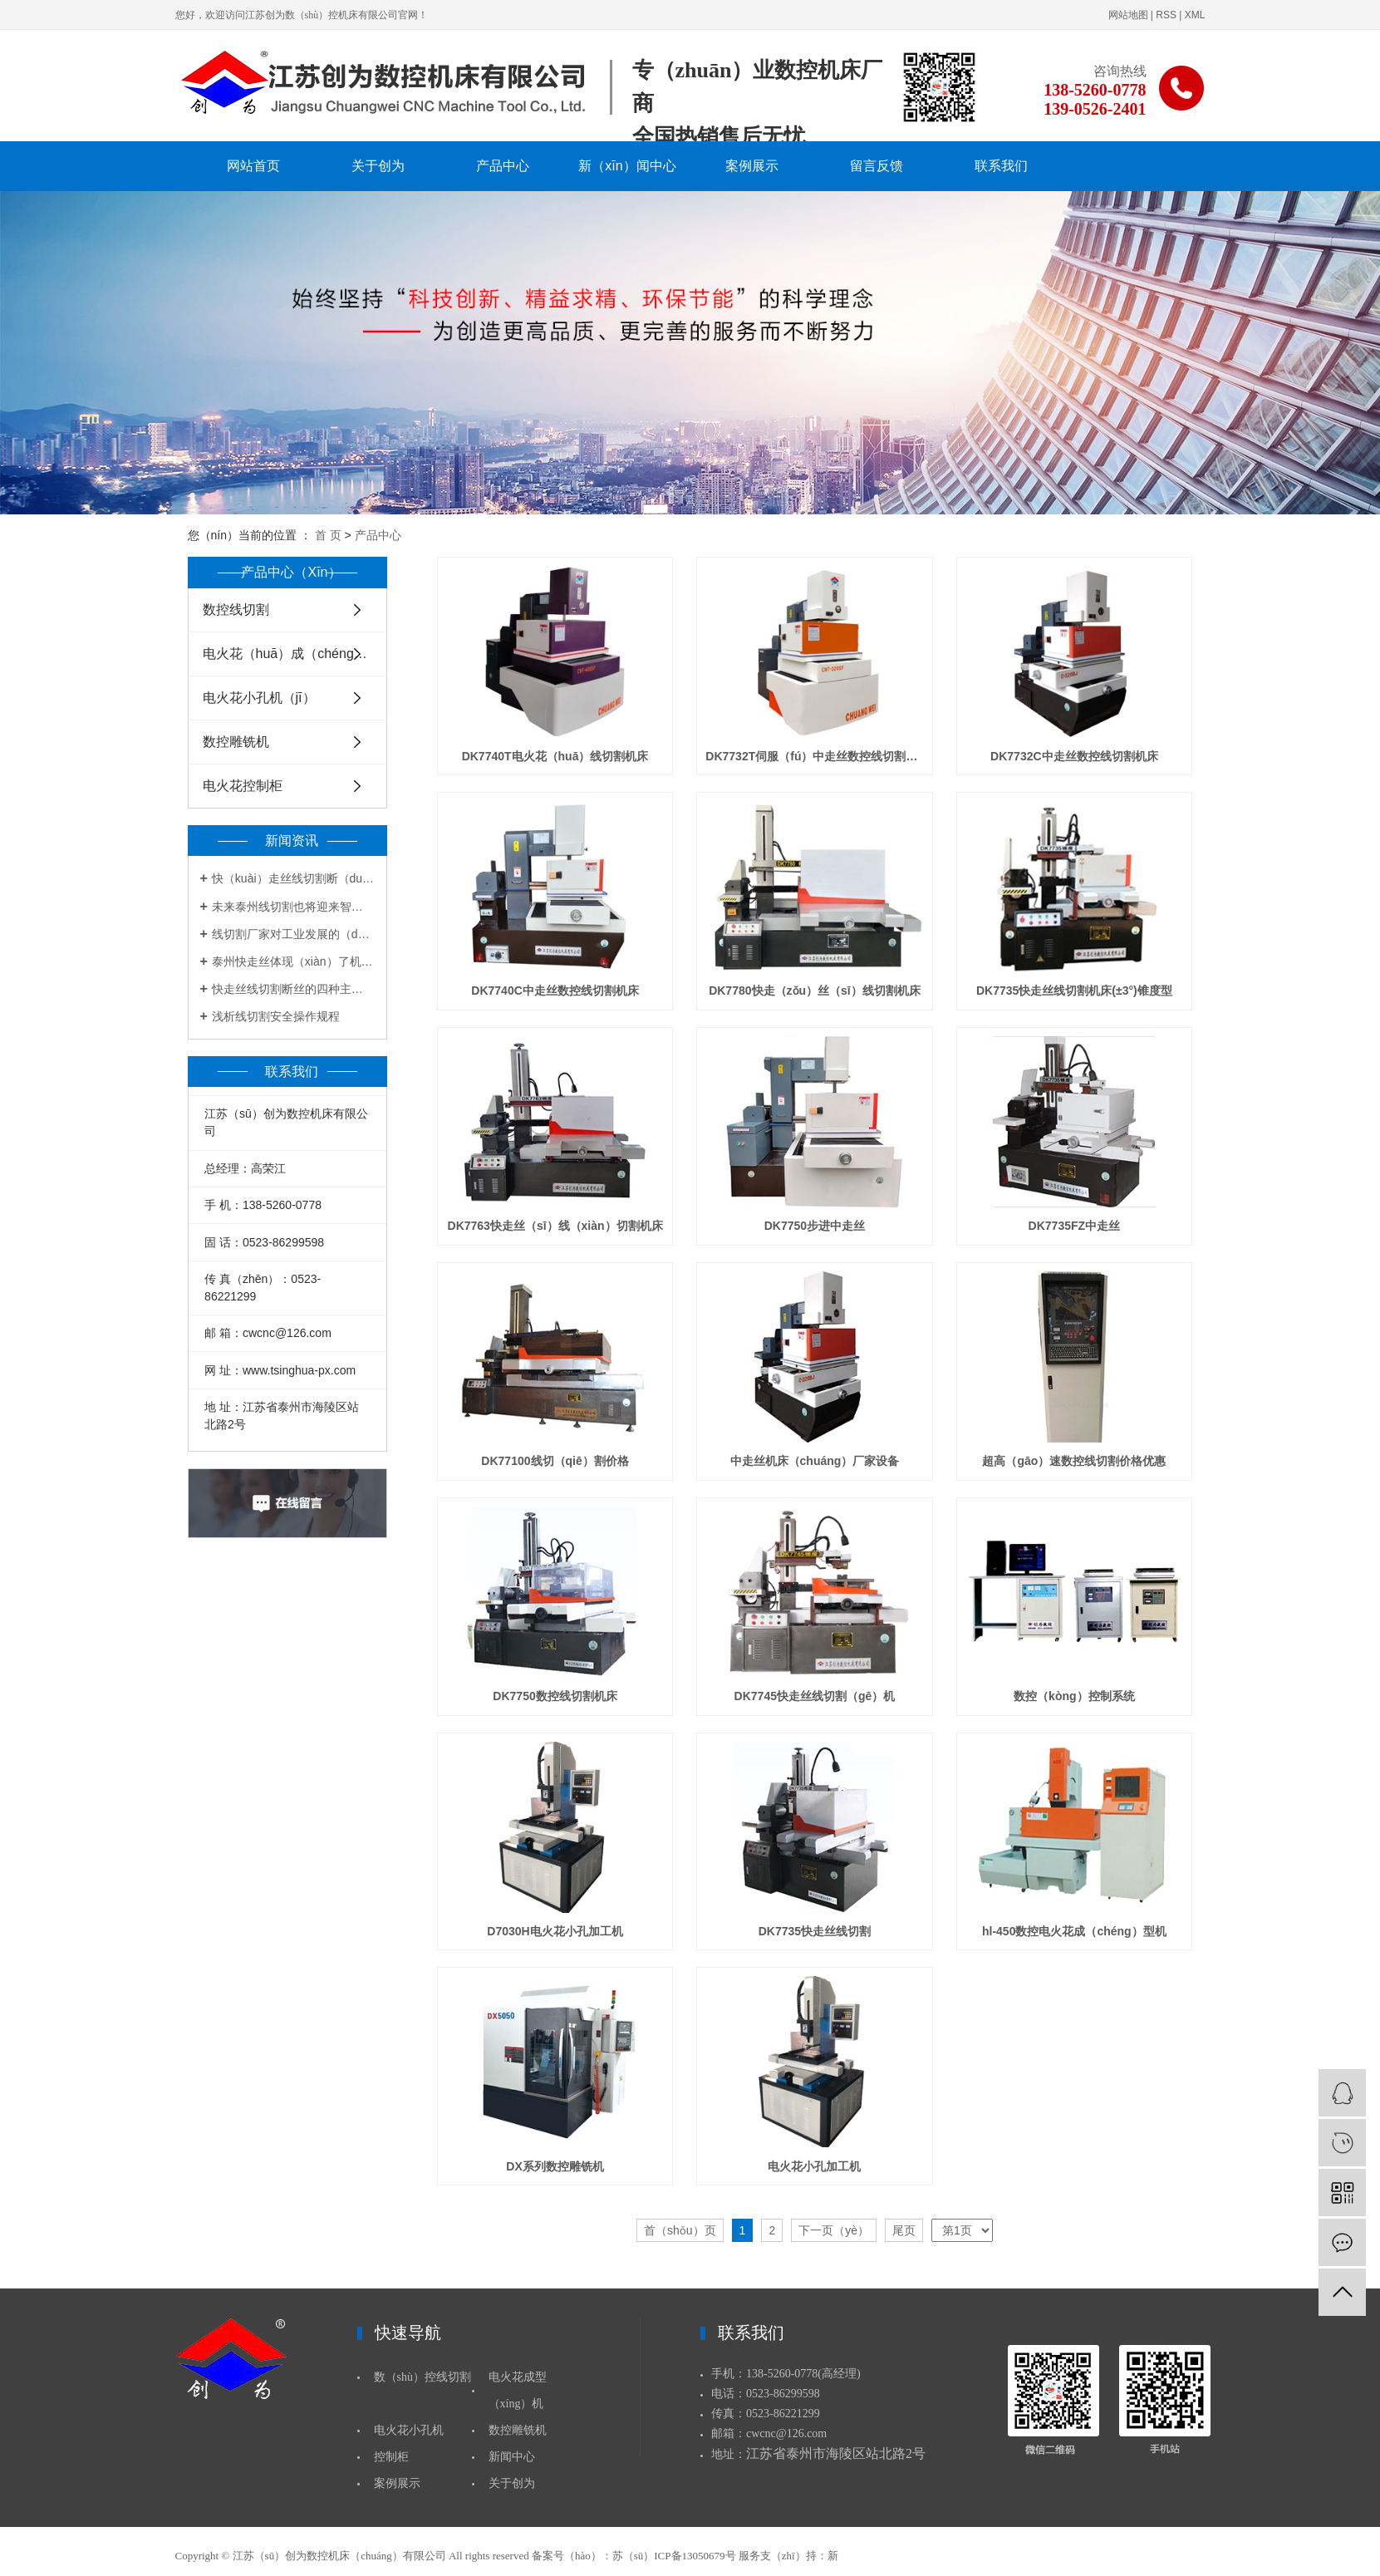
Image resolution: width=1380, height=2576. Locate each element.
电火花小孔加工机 (814, 2166)
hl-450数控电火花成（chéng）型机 (1074, 1931)
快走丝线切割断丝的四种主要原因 (293, 988)
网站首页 (253, 166)
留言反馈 (876, 166)
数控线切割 (236, 609)
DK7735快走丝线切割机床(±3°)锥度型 (1074, 990)
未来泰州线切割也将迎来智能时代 (293, 906)
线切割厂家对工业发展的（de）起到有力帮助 (293, 934)
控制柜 (391, 2457)
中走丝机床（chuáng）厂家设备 (815, 1460)
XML (1195, 15)
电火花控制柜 (242, 786)
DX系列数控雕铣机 (554, 2166)
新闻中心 (512, 2457)
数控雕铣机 (236, 742)
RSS (1166, 15)
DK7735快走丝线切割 (815, 1931)
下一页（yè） (833, 2230)
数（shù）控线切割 (422, 2377)
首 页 (328, 535)
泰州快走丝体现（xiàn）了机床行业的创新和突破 (293, 961)
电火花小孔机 (409, 2430)
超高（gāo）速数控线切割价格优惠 (1074, 1460)
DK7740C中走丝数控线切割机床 (554, 990)
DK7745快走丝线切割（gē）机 (815, 1696)
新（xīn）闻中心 (626, 166)
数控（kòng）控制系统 (1074, 1696)
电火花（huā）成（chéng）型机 (295, 653)
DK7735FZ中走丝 (1074, 1225)
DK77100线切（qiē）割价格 (554, 1460)
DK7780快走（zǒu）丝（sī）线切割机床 (815, 990)
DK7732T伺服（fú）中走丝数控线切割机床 (814, 756)
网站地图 (1128, 15)
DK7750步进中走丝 (814, 1225)
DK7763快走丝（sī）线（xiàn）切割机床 (555, 1225)
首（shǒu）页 (680, 2230)
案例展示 (751, 166)
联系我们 (1001, 166)
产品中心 (502, 166)
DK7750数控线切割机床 (554, 1696)
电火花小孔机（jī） (259, 698)
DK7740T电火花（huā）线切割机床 (555, 756)
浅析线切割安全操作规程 (276, 1016)
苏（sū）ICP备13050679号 (674, 2555)
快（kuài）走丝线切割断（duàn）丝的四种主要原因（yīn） (293, 878)
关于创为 (378, 166)
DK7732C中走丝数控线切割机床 (1073, 756)
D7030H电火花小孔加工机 (554, 1931)
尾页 (904, 2230)
